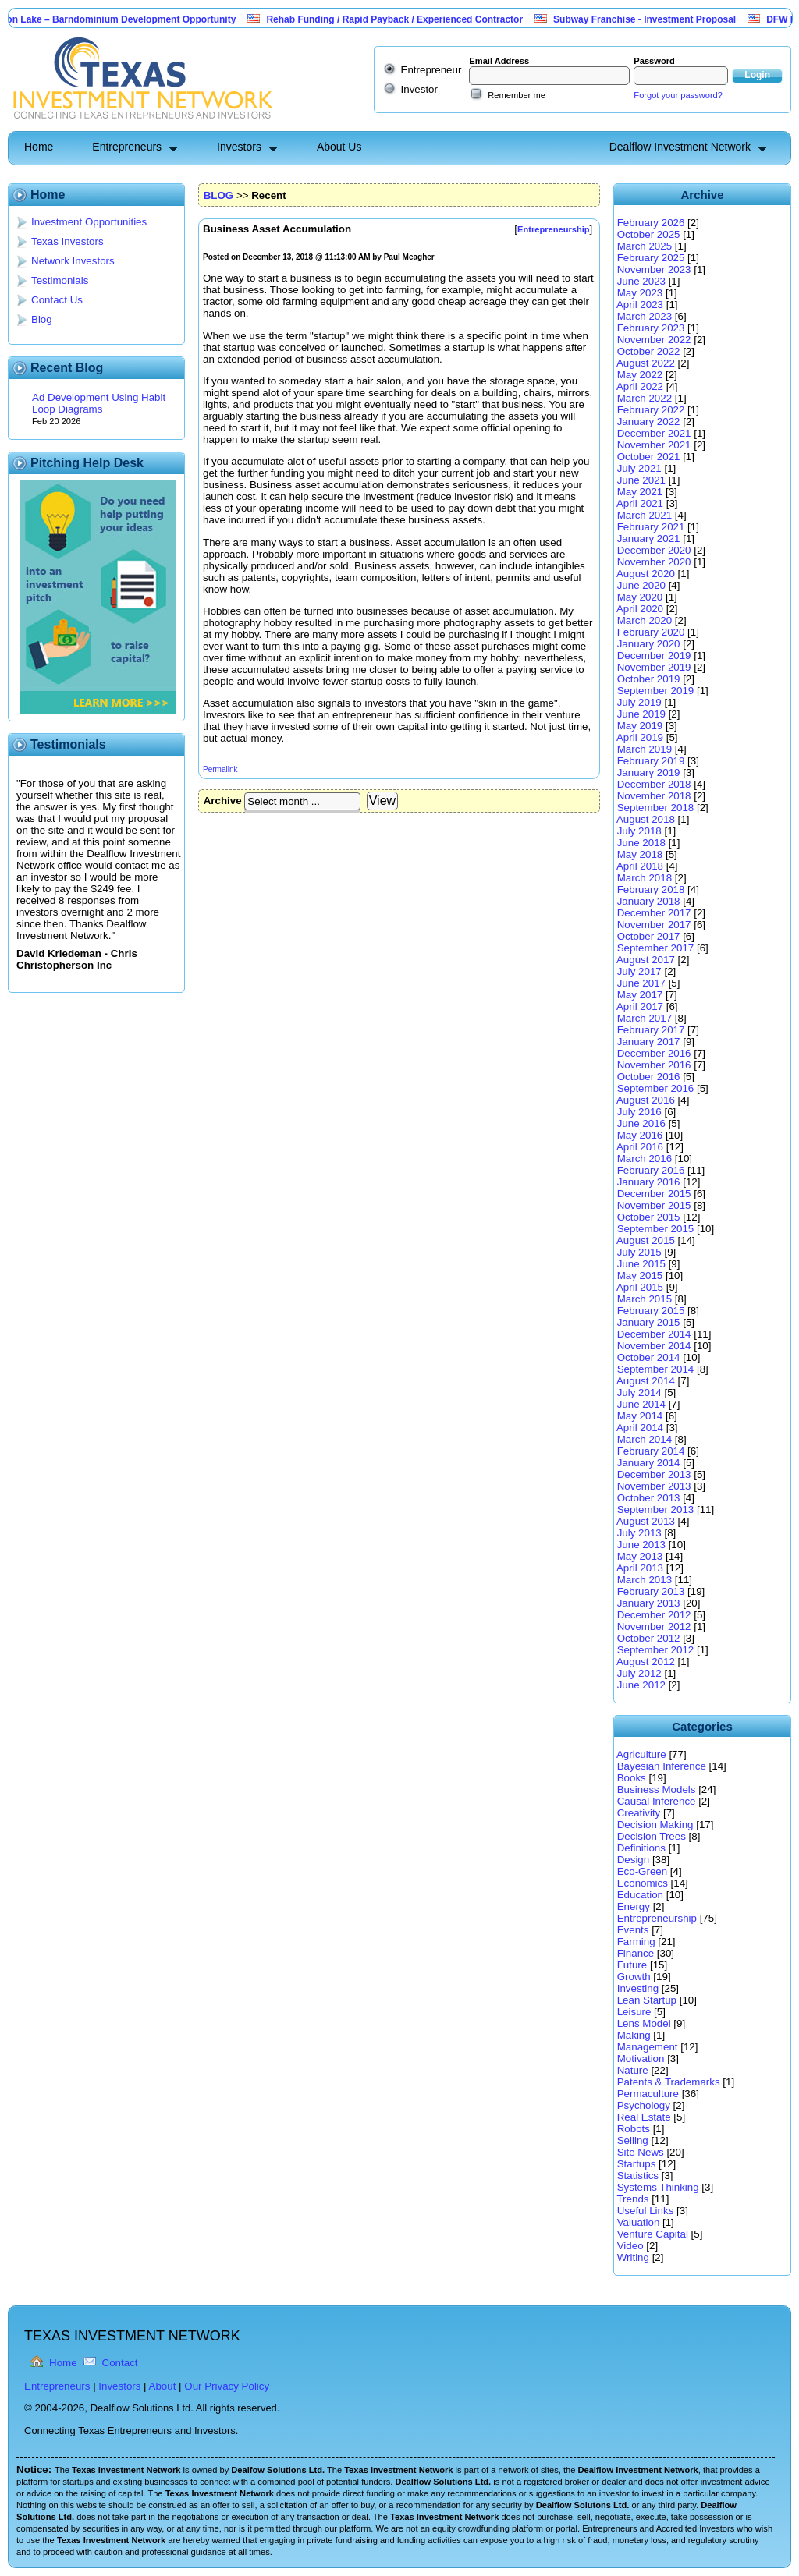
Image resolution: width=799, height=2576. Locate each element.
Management (647, 2047)
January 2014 (648, 1463)
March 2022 (644, 398)
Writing (633, 2257)
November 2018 (654, 796)
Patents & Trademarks (668, 2082)
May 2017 (640, 995)
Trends (632, 2199)
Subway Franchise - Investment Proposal (654, 19)
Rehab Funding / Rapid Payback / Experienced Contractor (403, 19)
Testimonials (59, 280)
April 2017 (639, 1006)
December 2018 (654, 784)
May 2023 (640, 293)
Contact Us (57, 300)
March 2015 (644, 1299)
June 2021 (641, 480)
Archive (223, 800)
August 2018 (645, 819)
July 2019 (639, 702)
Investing (638, 1988)
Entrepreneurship (657, 1918)
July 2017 (639, 971)
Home (38, 146)
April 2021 (639, 503)
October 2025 (648, 234)
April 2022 (639, 386)
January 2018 (648, 901)
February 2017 (651, 1030)
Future (632, 1965)
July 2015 (639, 1252)
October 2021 (648, 456)
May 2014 (640, 1416)
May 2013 (640, 1556)
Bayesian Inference (661, 1766)
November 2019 (654, 667)
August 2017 (645, 960)
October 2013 (648, 1498)
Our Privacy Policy (226, 2386)
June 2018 (641, 843)
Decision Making (655, 1824)
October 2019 (648, 679)
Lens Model (644, 2023)
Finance (635, 1953)
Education (640, 1895)
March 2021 (644, 515)
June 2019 (641, 714)
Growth (634, 1976)
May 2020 (640, 597)
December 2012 (654, 1615)
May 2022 (640, 375)
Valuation (638, 2222)
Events (633, 1930)
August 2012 (645, 1661)
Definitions (641, 1848)
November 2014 (654, 1346)
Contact (120, 2363)
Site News (640, 2152)
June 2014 (641, 1404)
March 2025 (644, 246)
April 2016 (639, 1147)
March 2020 (644, 620)
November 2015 (654, 1205)
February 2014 (651, 1451)
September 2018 (655, 807)
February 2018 (651, 889)
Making (634, 2035)
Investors (239, 146)
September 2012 (655, 1650)
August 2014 (645, 1381)
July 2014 (639, 1392)
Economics (642, 1883)
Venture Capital (652, 2234)
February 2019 (651, 761)
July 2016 (639, 1112)
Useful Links (645, 2210)
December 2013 (654, 1474)
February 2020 (651, 632)
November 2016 (654, 1065)
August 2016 (645, 1100)
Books (631, 1778)
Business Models (656, 1789)
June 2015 (641, 1264)
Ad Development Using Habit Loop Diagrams (98, 403)
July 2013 (639, 1533)
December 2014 (654, 1334)
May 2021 (640, 492)
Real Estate (644, 2117)
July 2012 (639, 1673)
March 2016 (644, 1158)
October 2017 (648, 936)
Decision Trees (651, 1836)
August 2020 (645, 573)
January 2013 (648, 1603)
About (162, 2386)
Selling (632, 2140)
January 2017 (648, 1041)
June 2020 (641, 585)
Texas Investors (67, 241)
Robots (633, 2129)
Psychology (643, 2105)
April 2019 (639, 737)
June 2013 (641, 1544)
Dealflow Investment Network (680, 146)
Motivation (641, 2058)
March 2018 (644, 878)
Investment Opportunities (89, 222)
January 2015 (648, 1322)
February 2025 (651, 258)
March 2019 (644, 749)
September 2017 (655, 948)
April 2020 (639, 609)
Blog (41, 319)
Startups (636, 2164)
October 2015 (648, 1217)
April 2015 (639, 1287)
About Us (339, 146)
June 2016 (641, 1123)
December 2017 (654, 913)
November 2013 (654, 1486)
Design (633, 1860)
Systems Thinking (658, 2187)
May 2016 (640, 1135)
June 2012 (641, 1685)
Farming (636, 1941)
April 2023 (639, 304)
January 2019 (648, 772)
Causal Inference (656, 1801)
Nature (632, 2070)
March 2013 (644, 1580)
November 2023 (654, 269)
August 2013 (645, 1521)
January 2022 (648, 421)
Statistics (638, 2175)
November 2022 (654, 339)
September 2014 (655, 1369)
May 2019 (640, 726)
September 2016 (655, 1088)
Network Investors (73, 261)
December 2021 (654, 433)
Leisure (634, 2012)
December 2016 (654, 1053)
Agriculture (641, 1754)
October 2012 (648, 1638)
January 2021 (648, 538)
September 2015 (655, 1229)
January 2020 (648, 644)
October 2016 (648, 1076)
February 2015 (651, 1310)
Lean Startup (646, 2000)
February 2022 (651, 410)
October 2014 (648, 1357)
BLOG (219, 195)
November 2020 (654, 562)
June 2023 (641, 281)
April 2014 (639, 1427)
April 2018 (639, 866)
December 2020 (654, 550)
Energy (633, 1906)
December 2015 (654, 1193)
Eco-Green (642, 1871)
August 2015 (645, 1240)
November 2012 (654, 1626)
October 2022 (648, 351)
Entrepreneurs (127, 146)
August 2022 (645, 363)
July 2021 (639, 468)
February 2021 (651, 527)
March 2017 (644, 1018)
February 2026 (651, 223)
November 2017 (654, 924)
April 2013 (639, 1568)
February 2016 (651, 1170)
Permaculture (648, 2093)
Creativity (639, 1813)
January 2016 (648, 1182)
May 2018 (640, 854)
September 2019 (655, 690)
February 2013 (651, 1591)
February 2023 (651, 328)
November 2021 (654, 445)
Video (630, 2246)
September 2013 (655, 1509)
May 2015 (640, 1275)
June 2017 (641, 983)
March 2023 (644, 316)
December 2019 (654, 655)
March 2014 (644, 1439)
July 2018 (639, 831)
